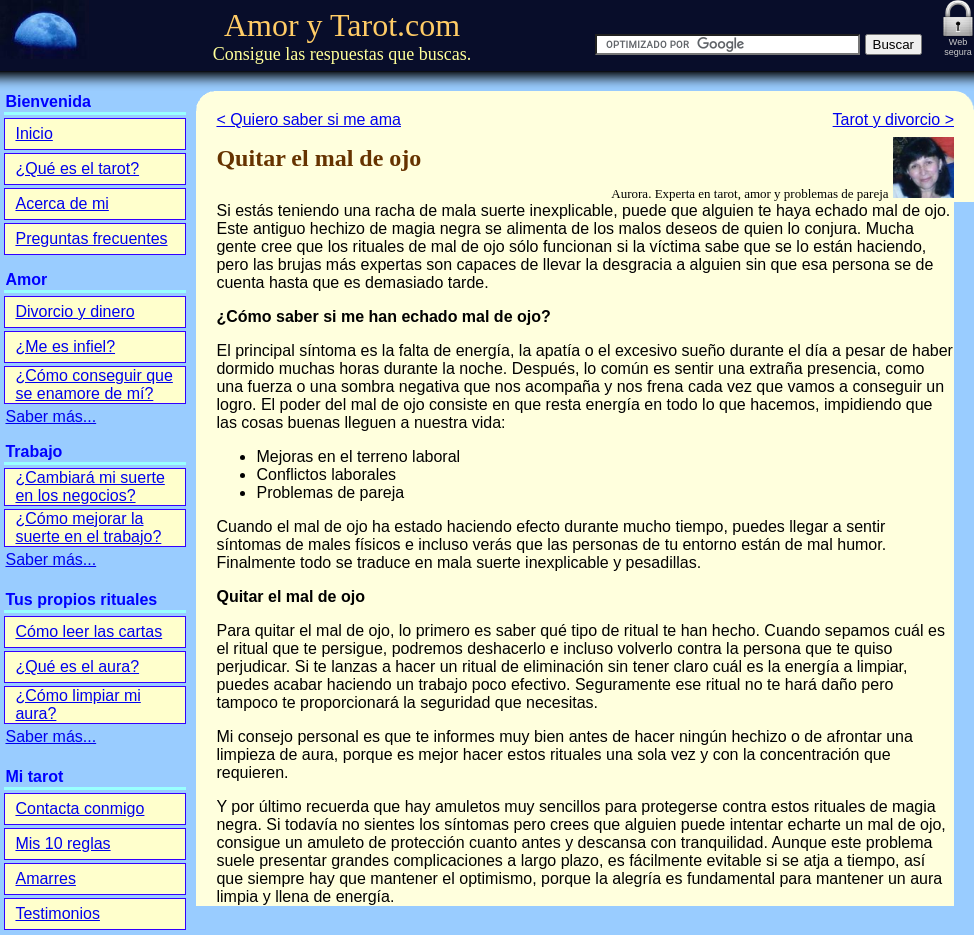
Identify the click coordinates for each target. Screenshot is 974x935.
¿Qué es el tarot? (77, 168)
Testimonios (57, 913)
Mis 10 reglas (62, 843)
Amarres (45, 878)
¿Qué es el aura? (77, 666)
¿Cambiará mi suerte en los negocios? (89, 486)
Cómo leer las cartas (88, 631)
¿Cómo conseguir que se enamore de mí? (93, 384)
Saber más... (50, 416)
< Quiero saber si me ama (308, 119)
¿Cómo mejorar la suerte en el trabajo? (88, 527)
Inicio (33, 133)
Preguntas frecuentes (91, 238)
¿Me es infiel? (65, 346)
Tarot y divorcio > (893, 119)
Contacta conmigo (79, 808)
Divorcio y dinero (74, 311)
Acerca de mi (61, 203)
